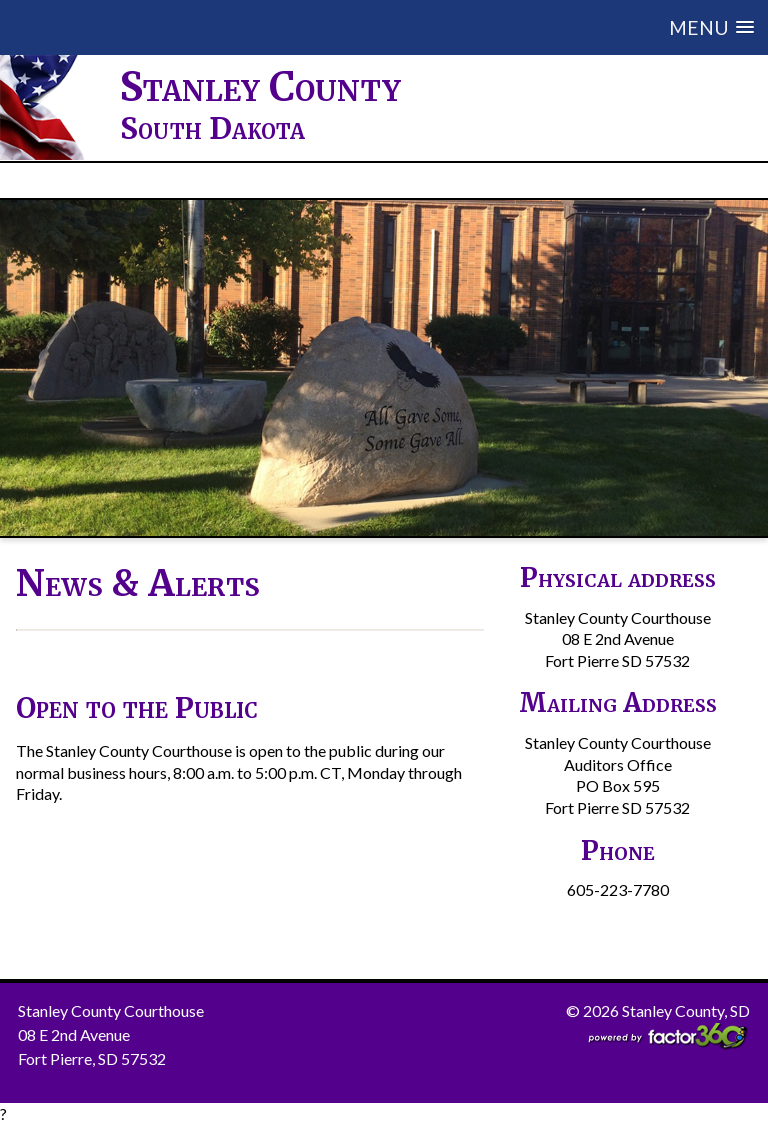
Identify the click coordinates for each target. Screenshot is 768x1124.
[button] (467, 27)
